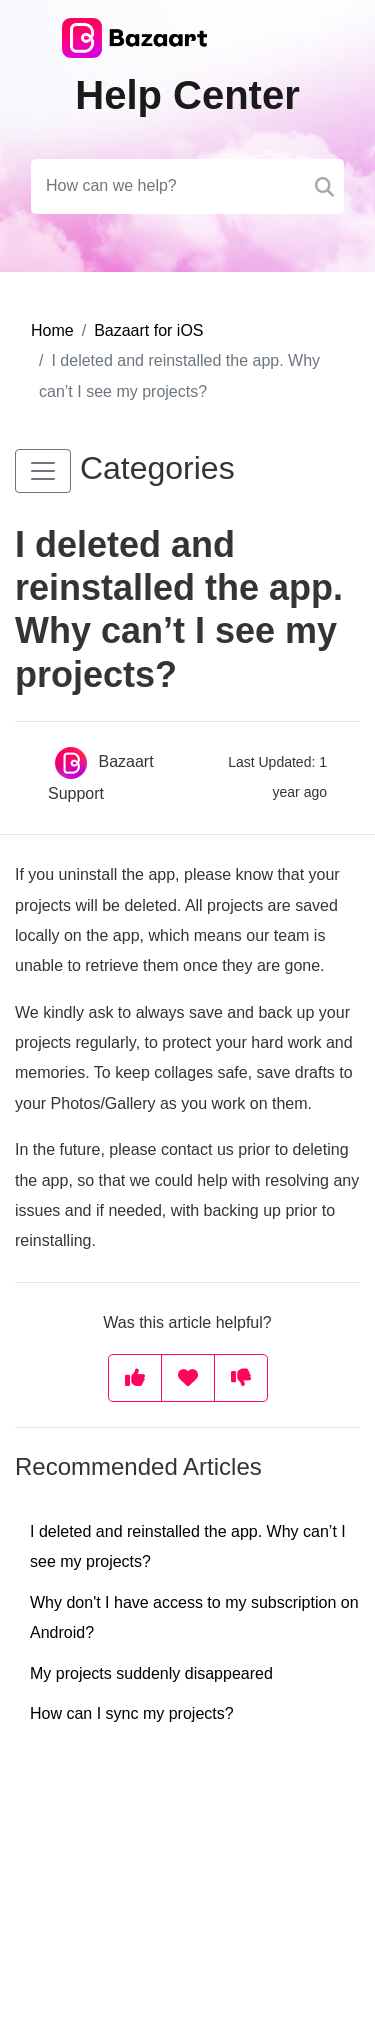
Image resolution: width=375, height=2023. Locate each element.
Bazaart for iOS (148, 330)
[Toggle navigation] (315, 38)
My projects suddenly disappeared (151, 1673)
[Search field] (187, 186)
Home (52, 330)
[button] (43, 471)
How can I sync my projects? (132, 1713)
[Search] (324, 186)
